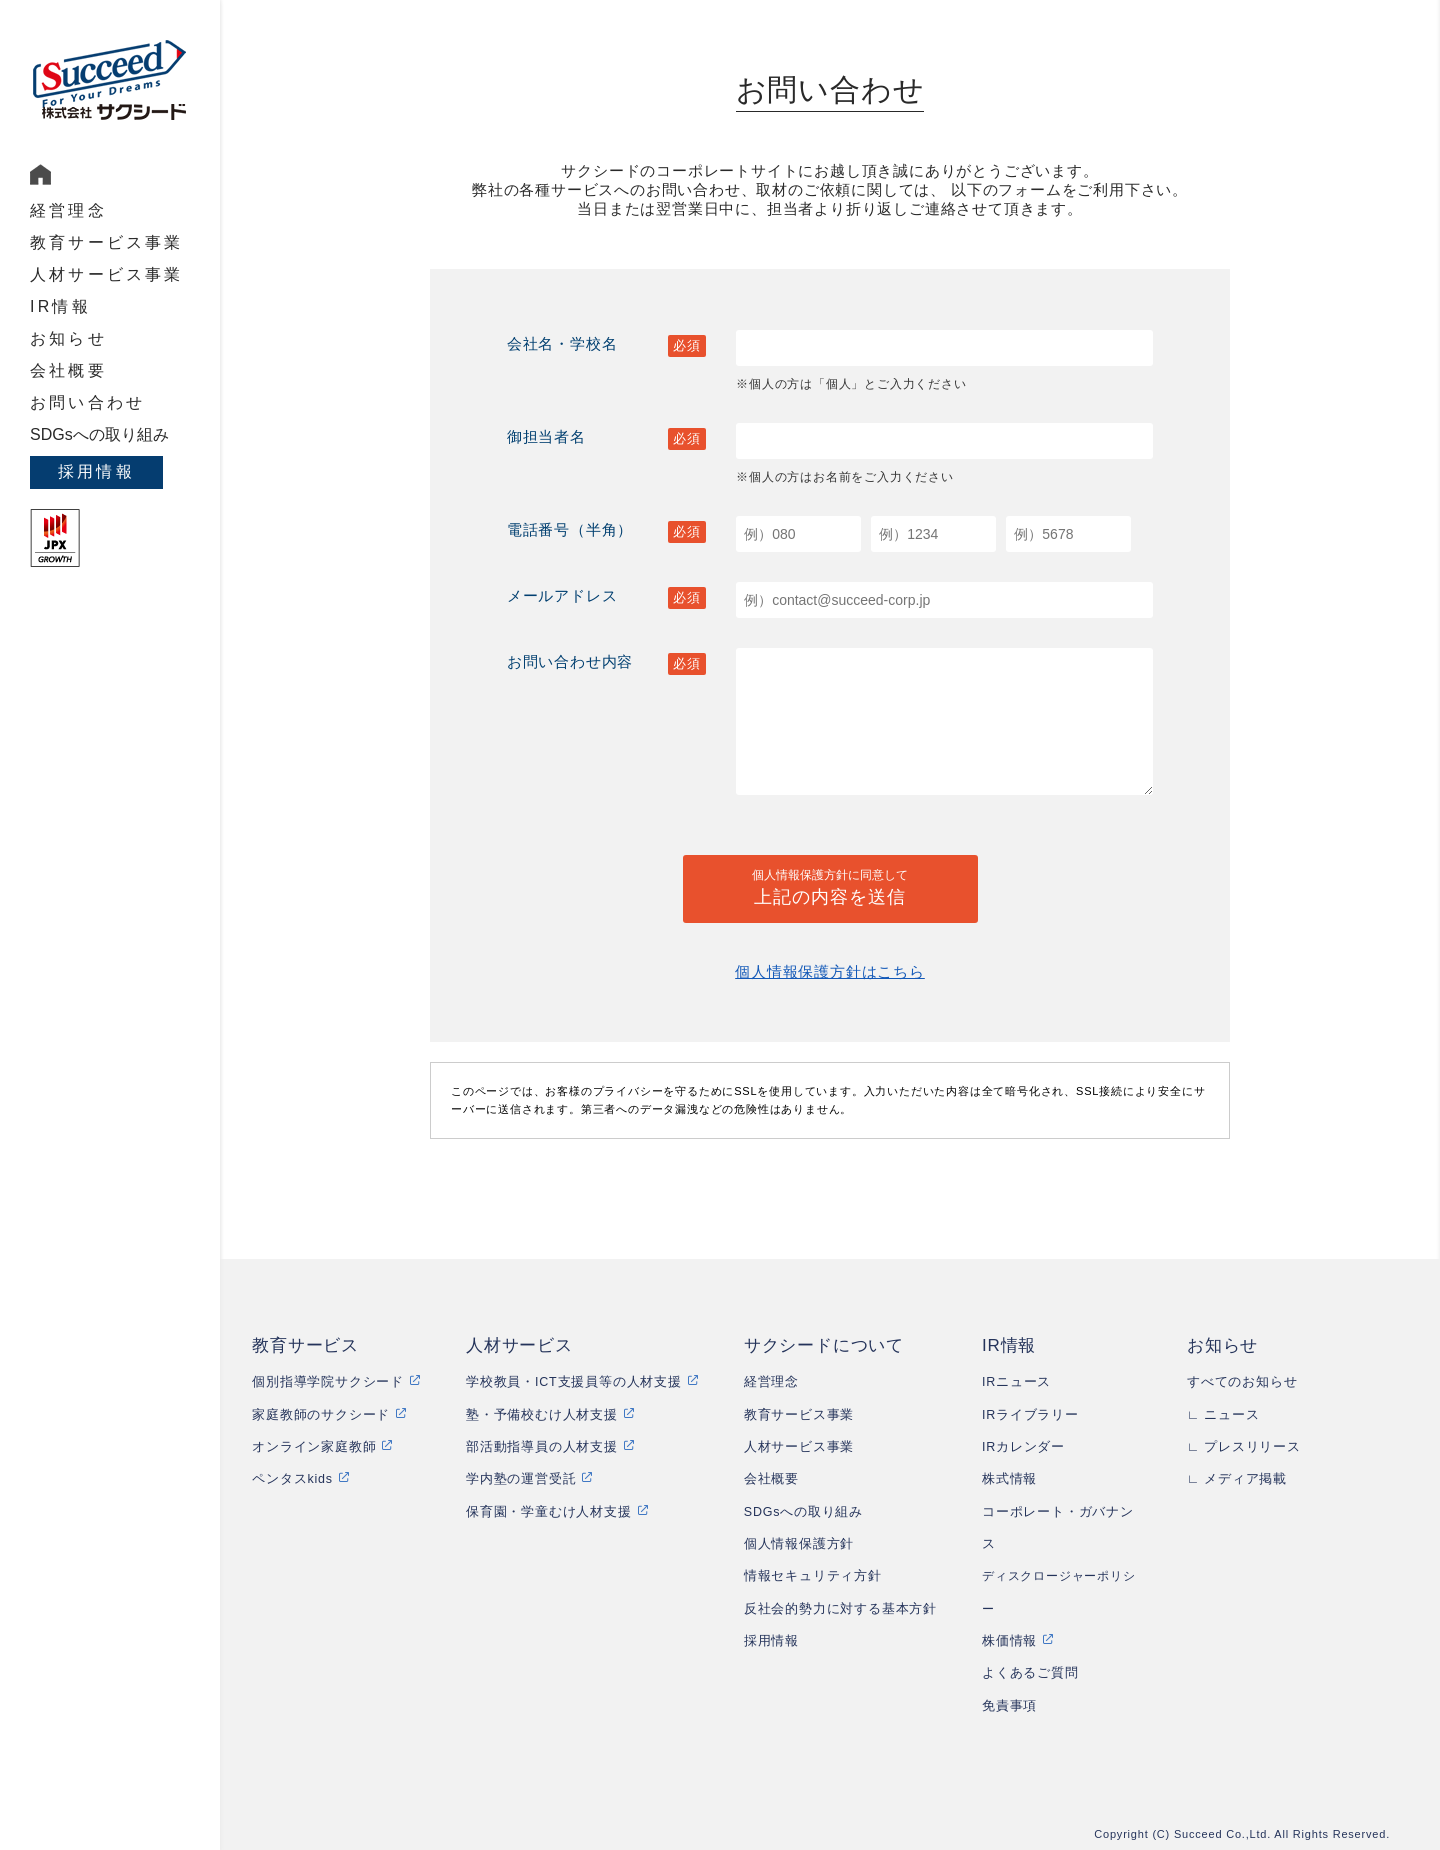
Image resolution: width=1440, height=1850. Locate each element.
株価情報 (1009, 1641)
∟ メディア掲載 (1237, 1479)
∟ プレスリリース (1244, 1447)
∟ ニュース (1223, 1415)
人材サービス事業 (107, 274)
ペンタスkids (292, 1479)
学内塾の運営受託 (521, 1479)
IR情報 (60, 306)
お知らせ (68, 338)
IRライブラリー (1030, 1415)
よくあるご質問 (1030, 1673)
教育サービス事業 (107, 242)
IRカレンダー (1023, 1447)
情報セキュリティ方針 (813, 1576)
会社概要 (68, 370)
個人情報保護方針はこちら (830, 971)
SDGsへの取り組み (99, 434)
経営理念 (68, 210)
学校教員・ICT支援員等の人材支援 (574, 1382)
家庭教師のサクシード (321, 1415)
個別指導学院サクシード (328, 1382)
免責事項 (1009, 1706)
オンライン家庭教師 (314, 1447)
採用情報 (96, 471)
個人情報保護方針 (799, 1544)
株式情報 (1009, 1479)
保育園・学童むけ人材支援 (549, 1512)
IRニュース (1016, 1382)
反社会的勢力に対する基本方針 (840, 1609)
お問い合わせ (87, 402)
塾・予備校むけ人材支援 (542, 1415)
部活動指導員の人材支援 (542, 1447)
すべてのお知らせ (1242, 1382)
